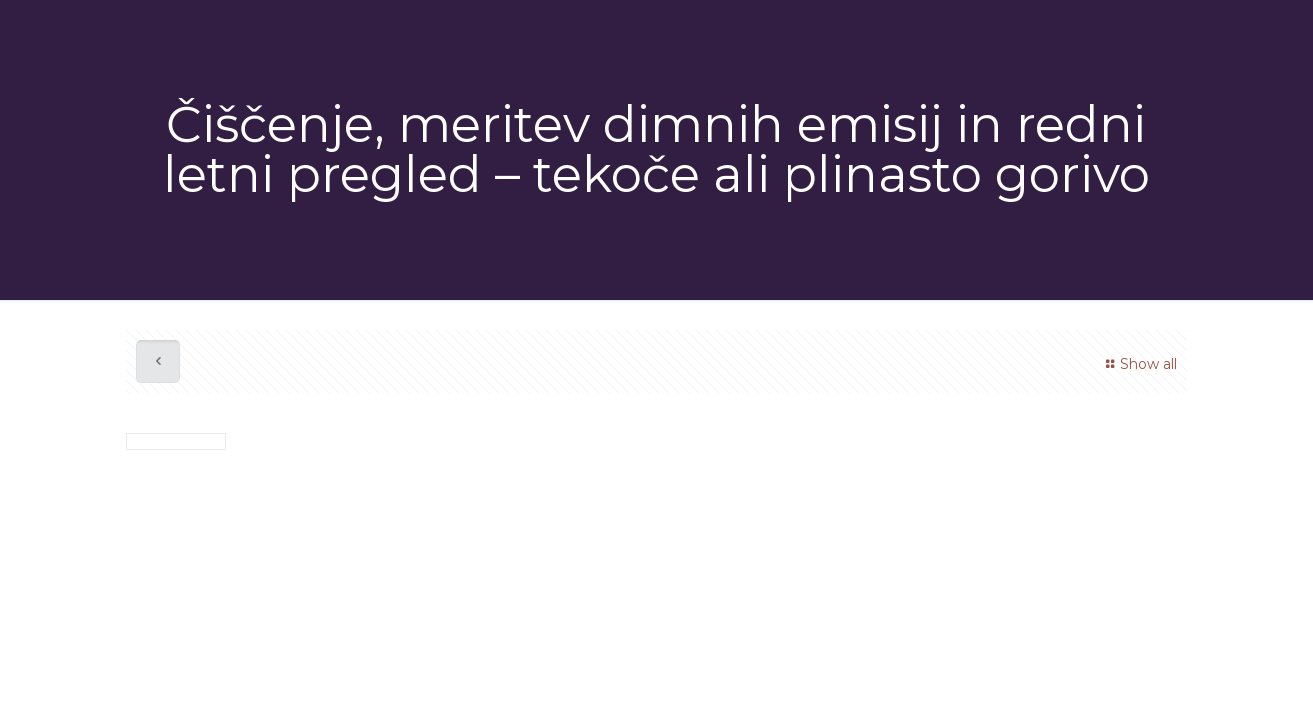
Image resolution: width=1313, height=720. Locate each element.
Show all (1138, 364)
